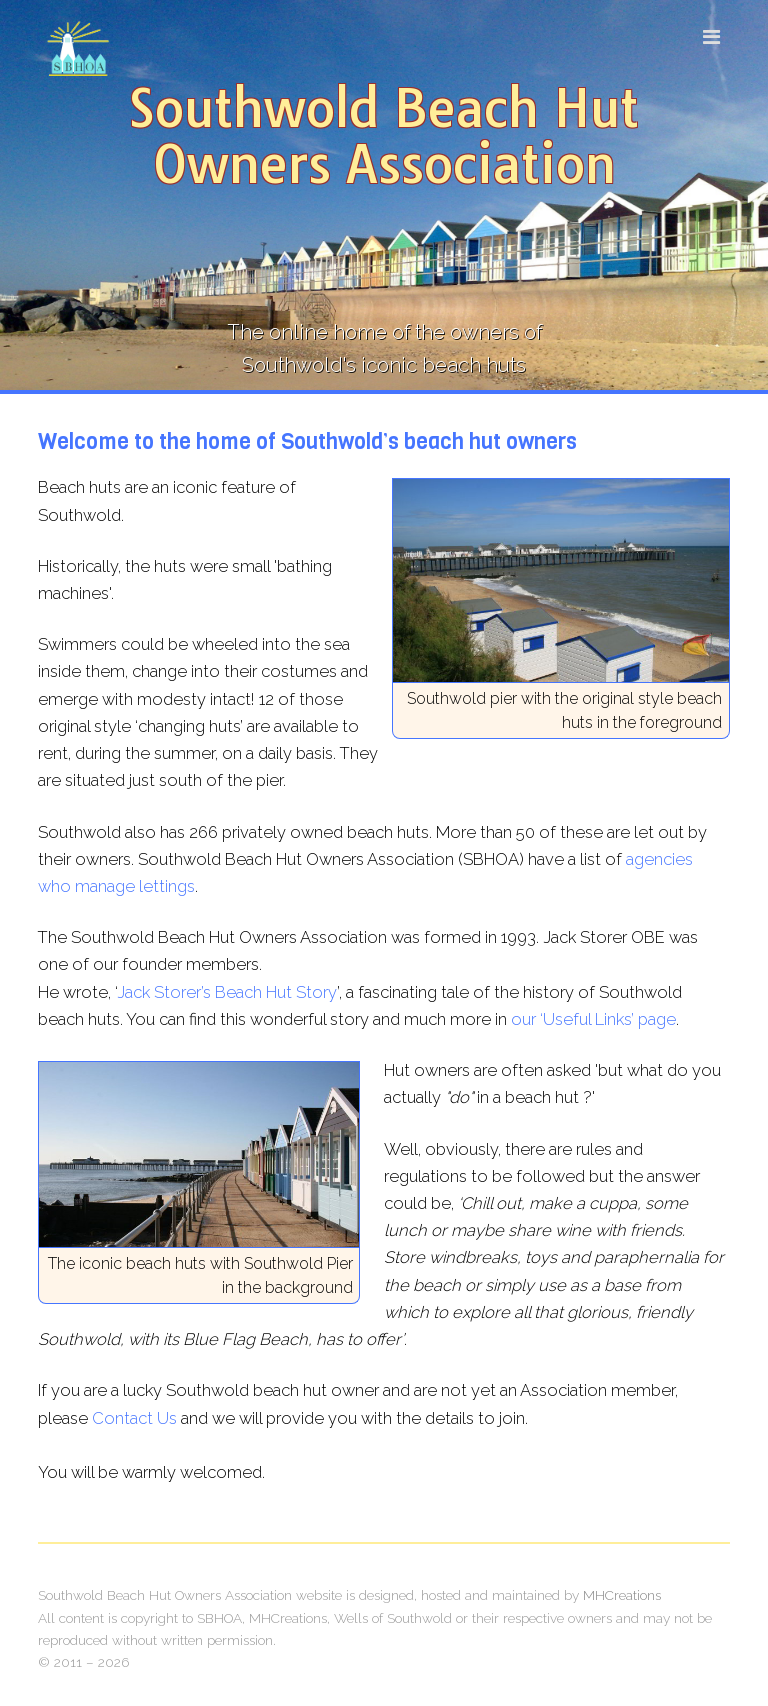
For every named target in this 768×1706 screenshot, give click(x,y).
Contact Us (134, 1418)
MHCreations (622, 1595)
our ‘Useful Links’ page (593, 1019)
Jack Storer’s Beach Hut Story (227, 992)
